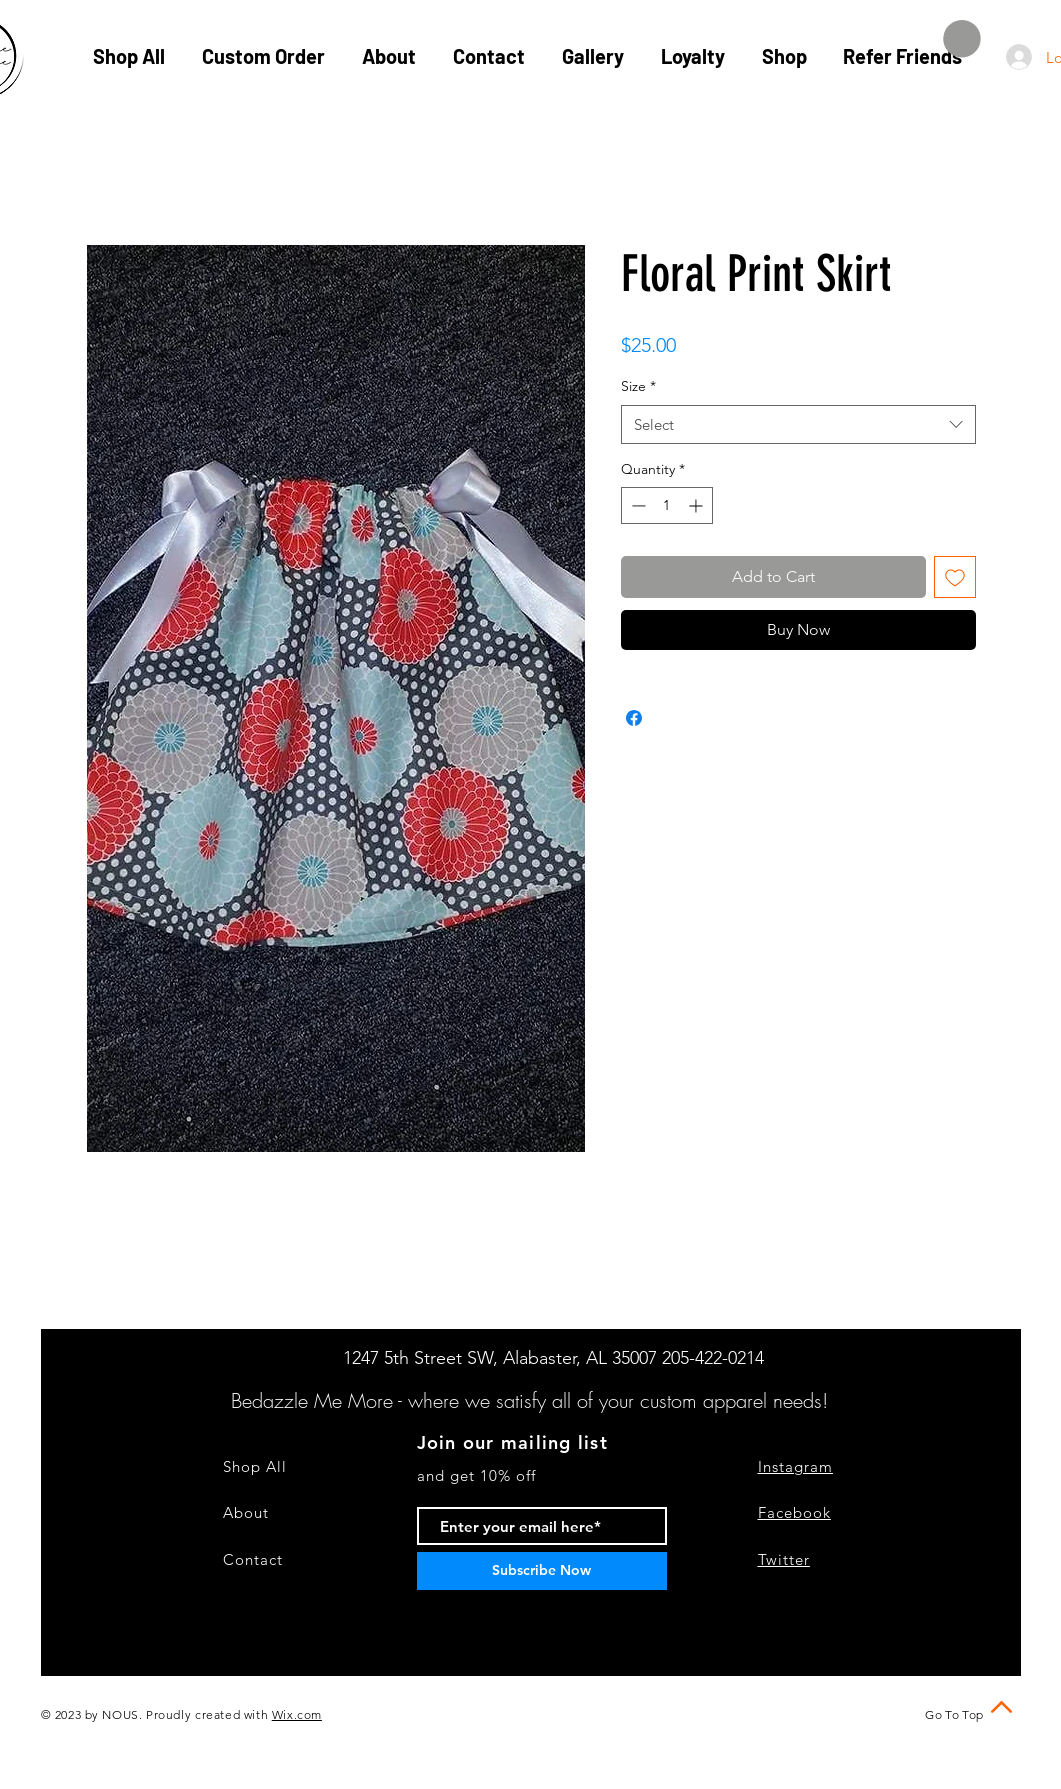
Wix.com (297, 1714)
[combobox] (798, 424)
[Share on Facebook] (634, 718)
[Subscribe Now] (542, 1571)
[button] (962, 39)
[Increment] (697, 505)
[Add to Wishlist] (955, 577)
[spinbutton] (667, 505)
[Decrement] (636, 505)
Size (638, 386)
